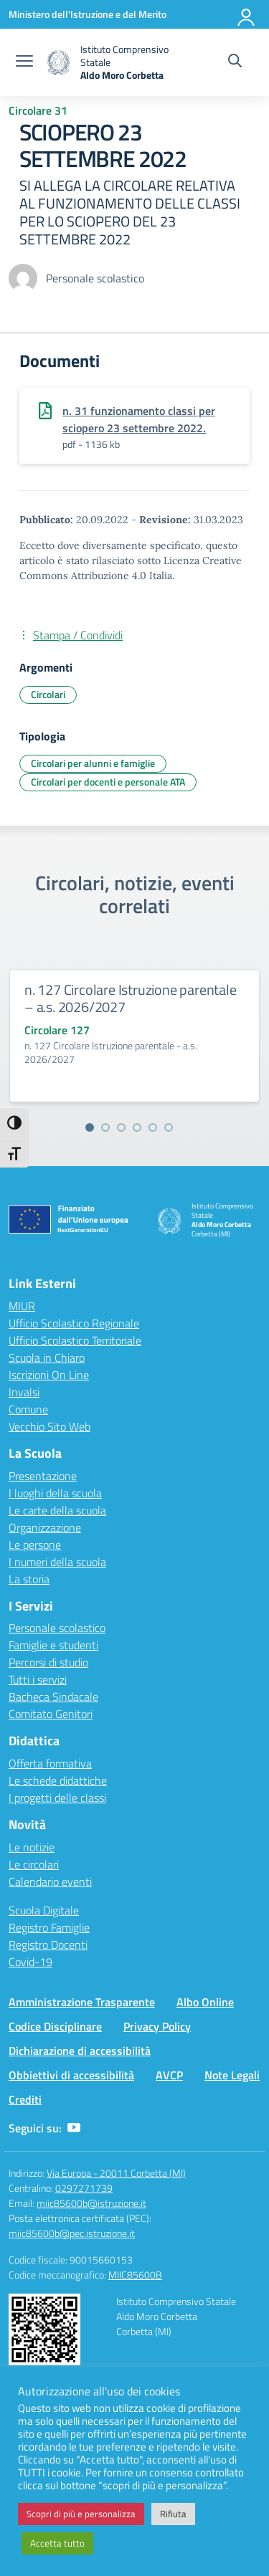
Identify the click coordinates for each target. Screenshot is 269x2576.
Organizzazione (45, 1527)
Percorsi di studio (48, 1662)
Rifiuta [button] (173, 2513)
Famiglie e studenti (53, 1645)
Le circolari (34, 1864)
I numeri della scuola (57, 1561)
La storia (29, 1579)
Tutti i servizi (38, 1679)
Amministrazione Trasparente (82, 2001)
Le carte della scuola (57, 1510)
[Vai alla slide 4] (137, 1127)
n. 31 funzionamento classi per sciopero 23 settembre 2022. (138, 419)
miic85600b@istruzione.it (91, 2202)
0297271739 (84, 2187)
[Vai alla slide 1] (89, 1127)
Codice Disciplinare (55, 2026)
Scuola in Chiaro (47, 1357)
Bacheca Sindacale (53, 1696)
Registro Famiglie (49, 1927)
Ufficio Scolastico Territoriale (75, 1340)
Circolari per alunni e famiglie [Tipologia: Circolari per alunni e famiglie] (93, 763)
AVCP (169, 2075)
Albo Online (205, 2001)
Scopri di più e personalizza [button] (81, 2513)
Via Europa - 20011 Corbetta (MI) (116, 2172)
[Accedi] (246, 14)
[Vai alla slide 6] (168, 1127)
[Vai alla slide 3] (121, 1127)
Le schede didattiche (58, 1780)
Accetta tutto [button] (57, 2543)
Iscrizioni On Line (49, 1374)
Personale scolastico (57, 1627)
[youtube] (73, 2128)
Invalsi (24, 1392)
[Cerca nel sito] (235, 62)
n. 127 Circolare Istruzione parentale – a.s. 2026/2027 (130, 998)
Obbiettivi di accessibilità (71, 2075)
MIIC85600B (135, 2274)
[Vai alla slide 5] (152, 1127)
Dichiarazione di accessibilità (80, 2050)
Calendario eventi (50, 1881)
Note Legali (232, 2075)
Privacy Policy (157, 2026)
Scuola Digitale (44, 1910)
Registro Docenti (48, 1944)
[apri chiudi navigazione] (24, 62)
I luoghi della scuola (55, 1493)
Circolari (48, 694)
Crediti (25, 2099)
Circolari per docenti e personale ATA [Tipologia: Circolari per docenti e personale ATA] (108, 781)
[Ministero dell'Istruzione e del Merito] (87, 14)
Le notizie (32, 1847)
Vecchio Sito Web (49, 1426)
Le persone (35, 1544)
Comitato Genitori (51, 1713)
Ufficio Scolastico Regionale (74, 1323)
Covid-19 (30, 1961)
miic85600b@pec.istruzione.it (72, 2233)
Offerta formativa (50, 1763)
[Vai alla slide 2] (105, 1127)
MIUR (22, 1306)
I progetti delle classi (57, 1797)
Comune (28, 1409)
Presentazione (43, 1475)
